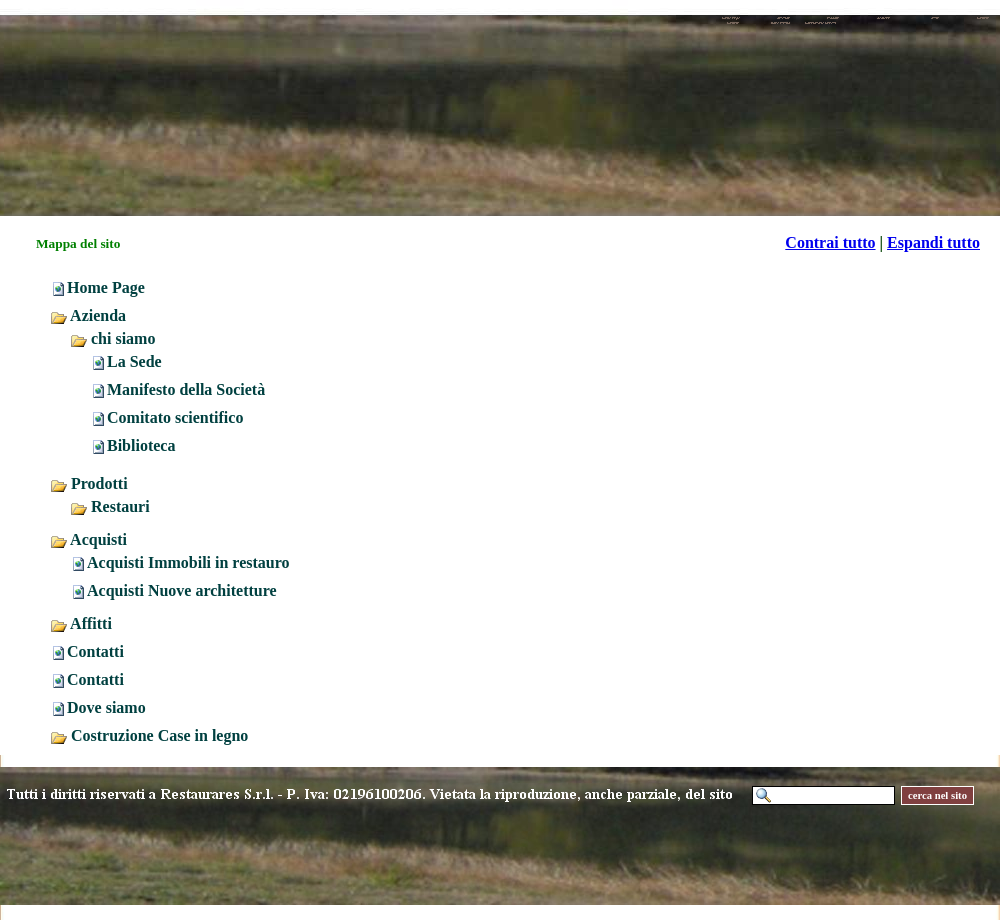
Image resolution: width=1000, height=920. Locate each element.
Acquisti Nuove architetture (182, 590)
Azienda (88, 315)
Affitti (81, 623)
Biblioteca (141, 445)
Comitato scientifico (175, 417)
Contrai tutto (830, 242)
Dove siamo (106, 707)
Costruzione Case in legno (149, 735)
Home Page (106, 287)
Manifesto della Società (186, 389)
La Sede (134, 361)
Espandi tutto (933, 242)
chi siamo (112, 338)
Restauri (110, 506)
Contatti (95, 651)
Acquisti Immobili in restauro (188, 562)
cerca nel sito (937, 795)
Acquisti (88, 539)
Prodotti (89, 483)
